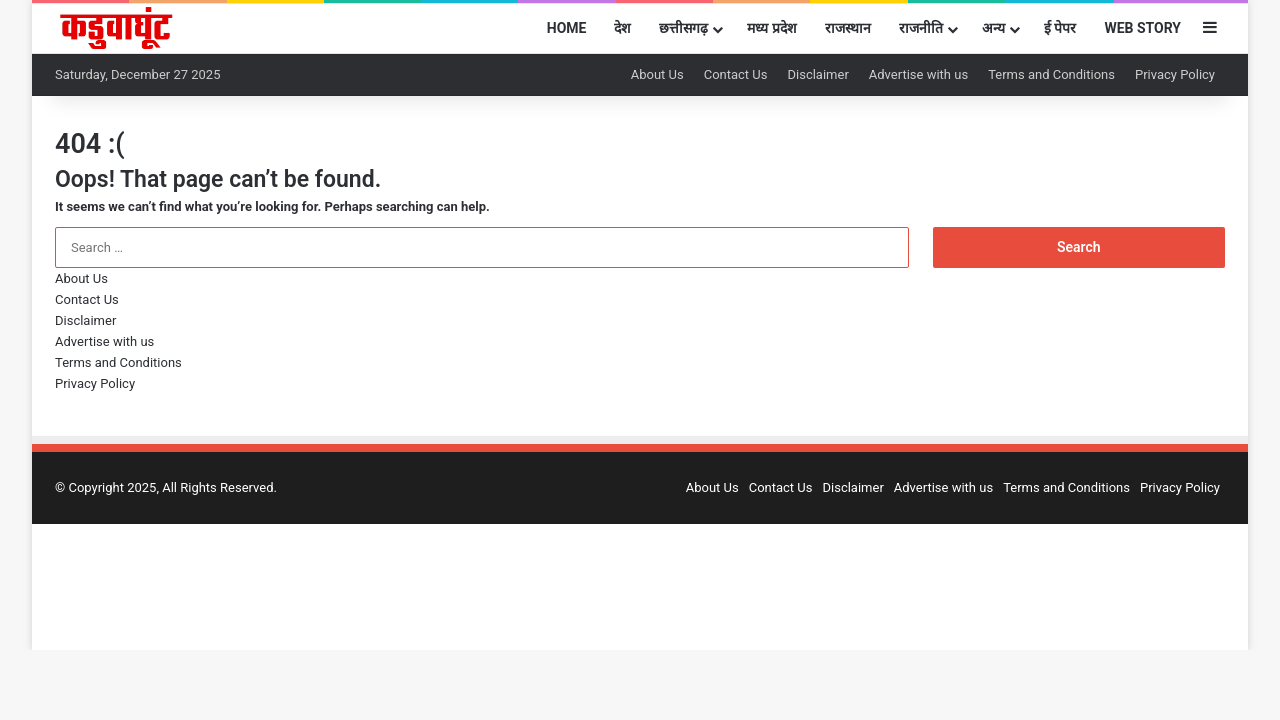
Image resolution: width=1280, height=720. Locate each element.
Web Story (1142, 28)
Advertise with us (918, 74)
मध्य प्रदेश (771, 28)
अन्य (993, 28)
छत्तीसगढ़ (683, 28)
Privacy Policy (1175, 74)
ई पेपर (1060, 28)
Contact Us (736, 74)
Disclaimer (817, 74)
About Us (657, 74)
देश (622, 28)
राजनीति (921, 28)
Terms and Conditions (1051, 74)
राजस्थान (848, 28)
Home (567, 28)
